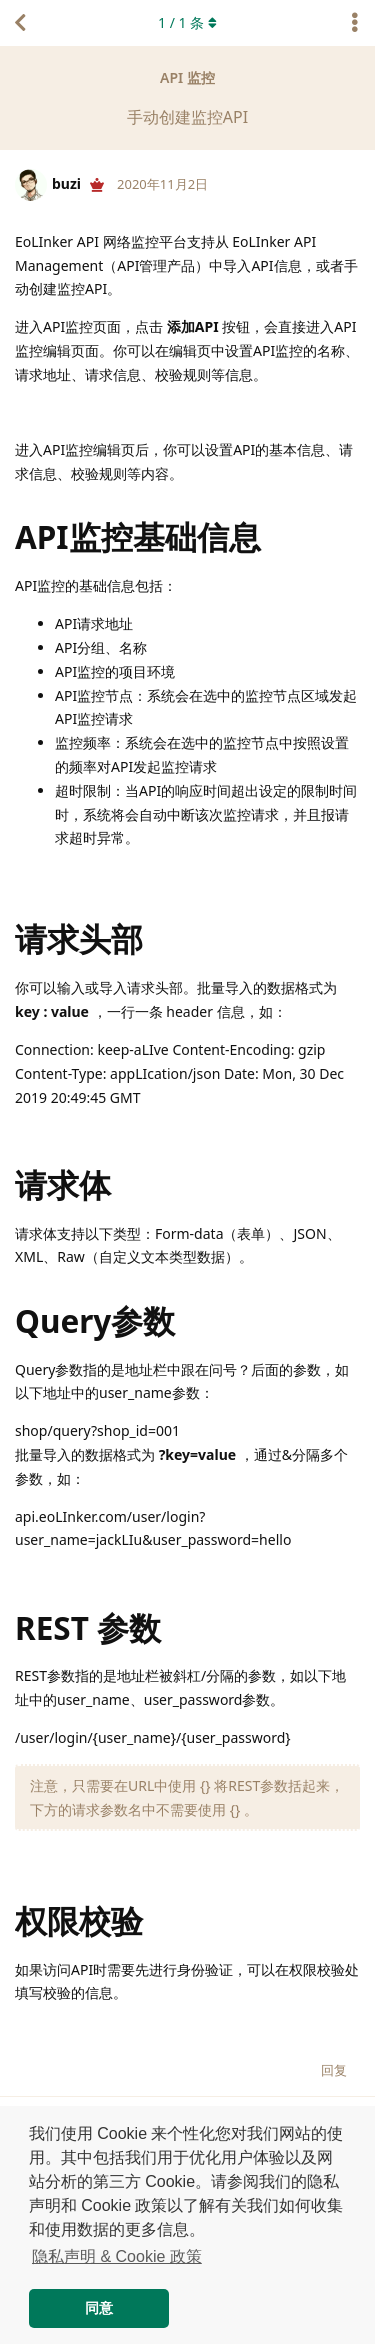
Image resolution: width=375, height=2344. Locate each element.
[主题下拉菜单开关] (355, 23)
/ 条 (187, 22)
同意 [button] (99, 2308)
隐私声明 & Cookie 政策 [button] (117, 2256)
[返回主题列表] (20, 23)
